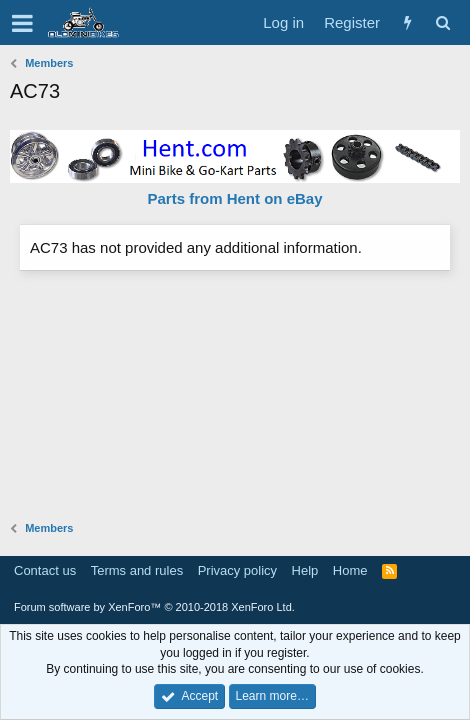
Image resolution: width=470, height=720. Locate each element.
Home (350, 570)
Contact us (45, 570)
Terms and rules (137, 570)
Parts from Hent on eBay (234, 198)
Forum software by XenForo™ (154, 607)
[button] (22, 23)
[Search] (442, 22)
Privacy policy (237, 570)
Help (305, 570)
